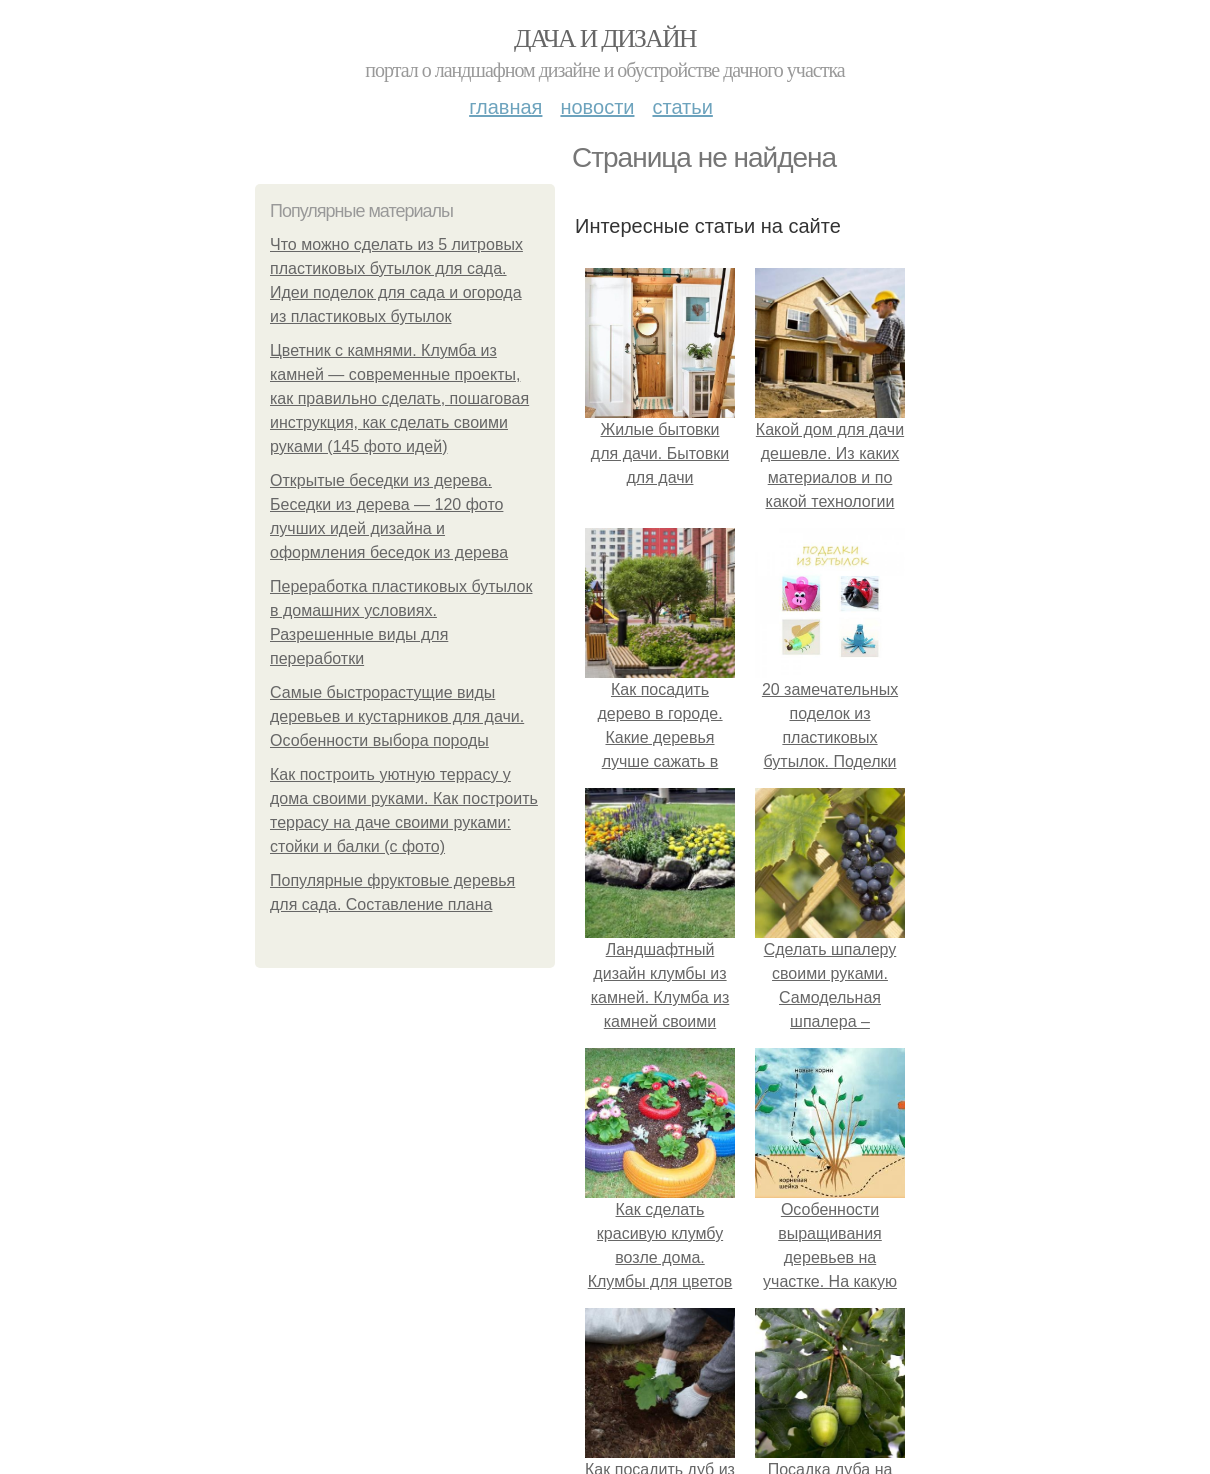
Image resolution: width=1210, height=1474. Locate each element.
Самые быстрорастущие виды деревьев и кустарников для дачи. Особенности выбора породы (397, 716)
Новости (597, 107)
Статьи (682, 107)
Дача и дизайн (605, 38)
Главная (505, 107)
